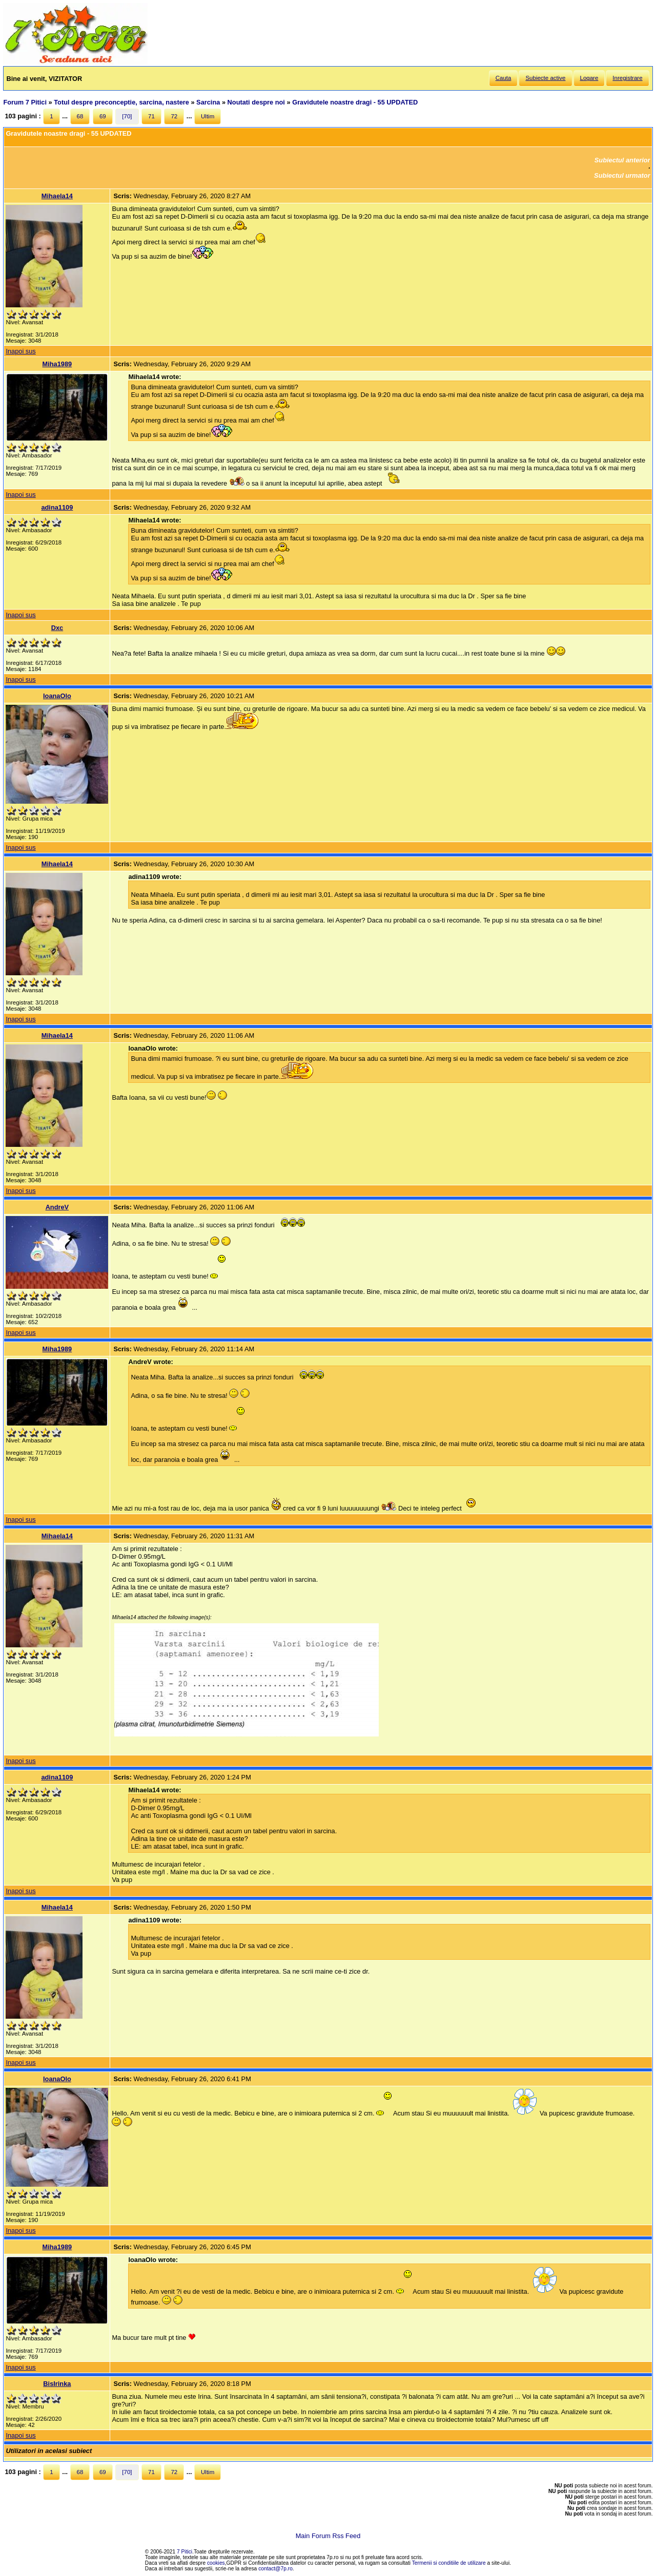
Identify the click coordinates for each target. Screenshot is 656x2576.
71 (151, 116)
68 (80, 116)
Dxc (57, 628)
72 (174, 116)
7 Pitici (184, 2551)
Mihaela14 (57, 196)
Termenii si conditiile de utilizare (449, 2563)
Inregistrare (627, 78)
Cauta (503, 78)
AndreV (57, 1207)
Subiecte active (545, 78)
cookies (216, 2563)
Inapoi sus (20, 351)
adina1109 (57, 507)
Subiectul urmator (622, 175)
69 (102, 116)
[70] (127, 116)
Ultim (207, 116)
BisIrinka (57, 2383)
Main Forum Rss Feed (328, 2536)
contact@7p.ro (275, 2568)
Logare (589, 78)
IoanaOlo (57, 696)
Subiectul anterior (622, 160)
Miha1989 (57, 364)
